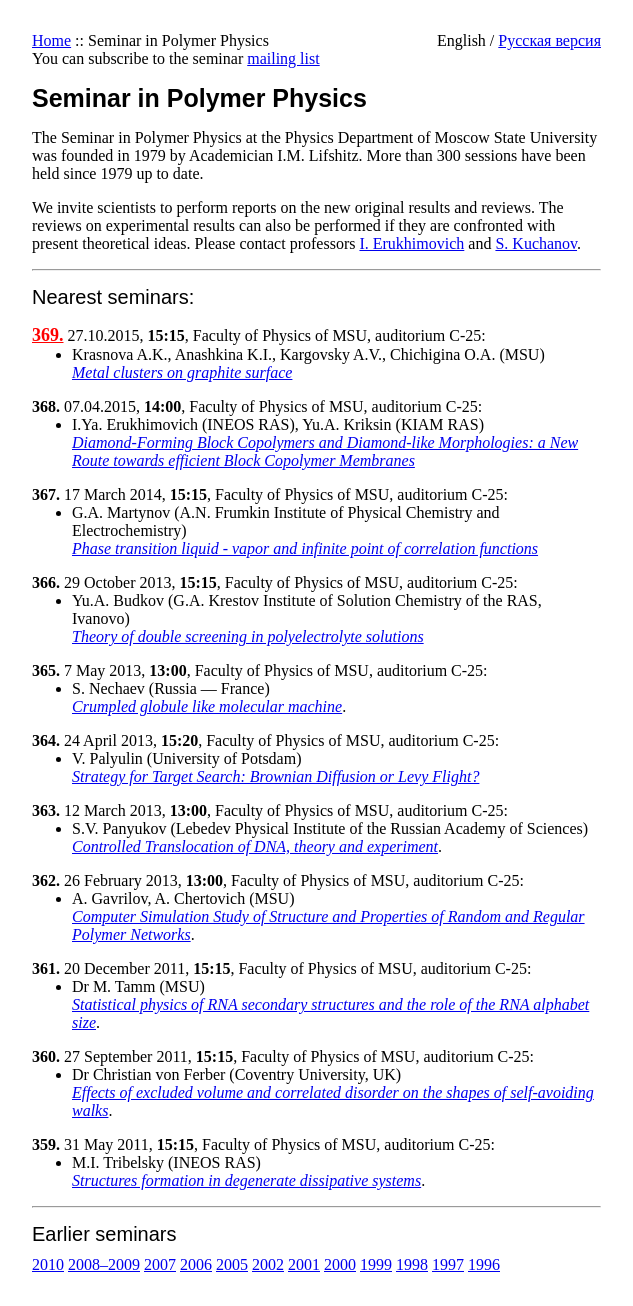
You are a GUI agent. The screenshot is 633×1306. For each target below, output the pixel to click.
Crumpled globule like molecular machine (207, 706)
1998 (412, 1264)
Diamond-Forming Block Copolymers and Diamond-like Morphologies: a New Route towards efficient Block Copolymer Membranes (325, 451)
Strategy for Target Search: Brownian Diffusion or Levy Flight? (275, 776)
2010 (48, 1264)
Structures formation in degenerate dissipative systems (246, 1180)
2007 (160, 1264)
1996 (484, 1264)
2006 (196, 1264)
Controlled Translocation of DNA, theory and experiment (255, 846)
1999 (376, 1264)
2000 (340, 1264)
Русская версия (549, 40)
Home (51, 40)
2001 (304, 1264)
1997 (448, 1264)
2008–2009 (104, 1264)
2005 (232, 1264)
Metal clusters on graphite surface (182, 372)
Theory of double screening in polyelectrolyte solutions (248, 636)
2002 (268, 1264)
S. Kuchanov (536, 243)
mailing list (283, 58)
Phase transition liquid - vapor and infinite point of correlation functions (305, 548)
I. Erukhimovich (411, 243)
